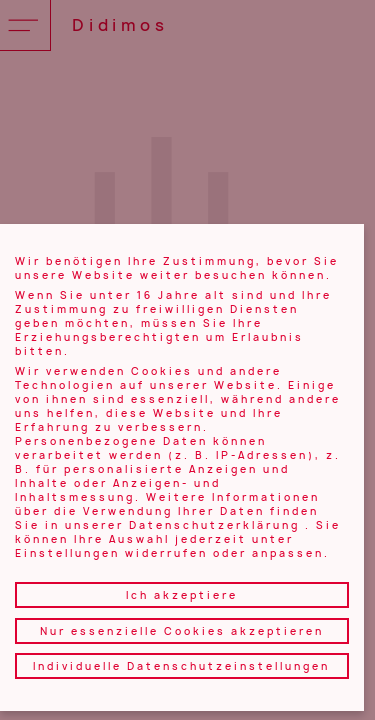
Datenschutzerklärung (214, 525)
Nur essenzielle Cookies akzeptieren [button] (182, 631)
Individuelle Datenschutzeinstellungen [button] (181, 666)
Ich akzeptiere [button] (182, 595)
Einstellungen (67, 553)
